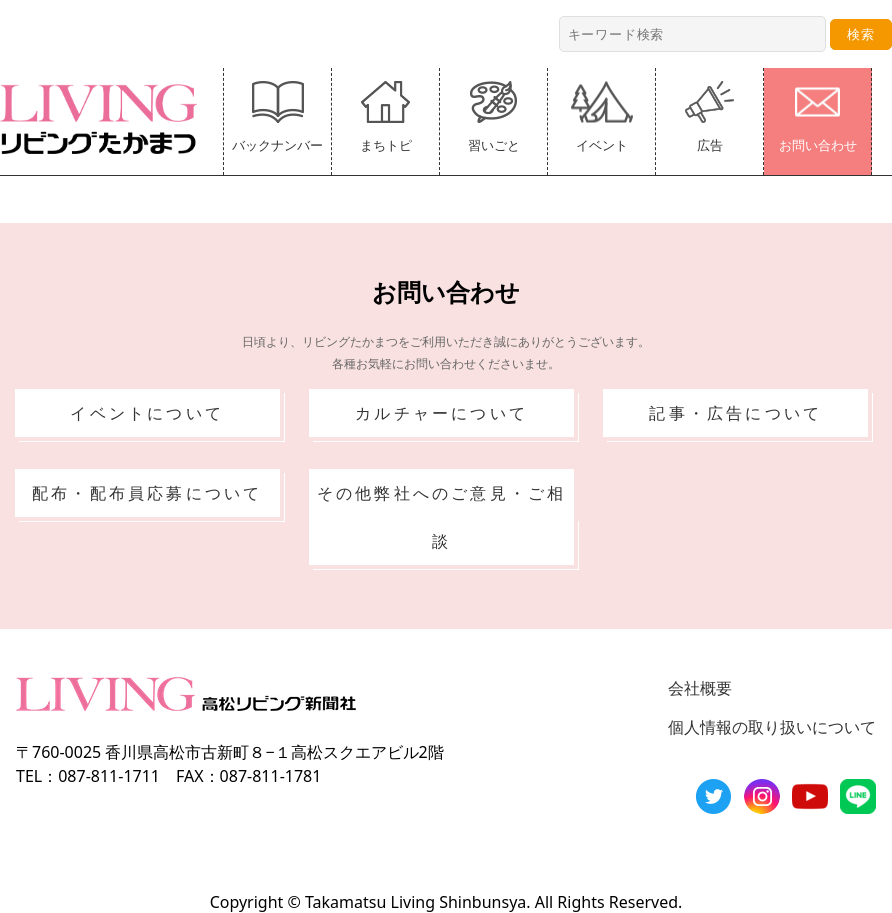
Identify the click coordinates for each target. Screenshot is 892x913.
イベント (602, 117)
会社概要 (700, 688)
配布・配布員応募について (147, 493)
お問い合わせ (818, 117)
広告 (709, 117)
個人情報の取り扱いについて (772, 727)
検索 (861, 34)
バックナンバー (277, 117)
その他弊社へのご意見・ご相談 (442, 517)
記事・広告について (735, 413)
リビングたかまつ (105, 119)
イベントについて (147, 413)
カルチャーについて (441, 413)
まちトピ (386, 117)
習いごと (494, 117)
